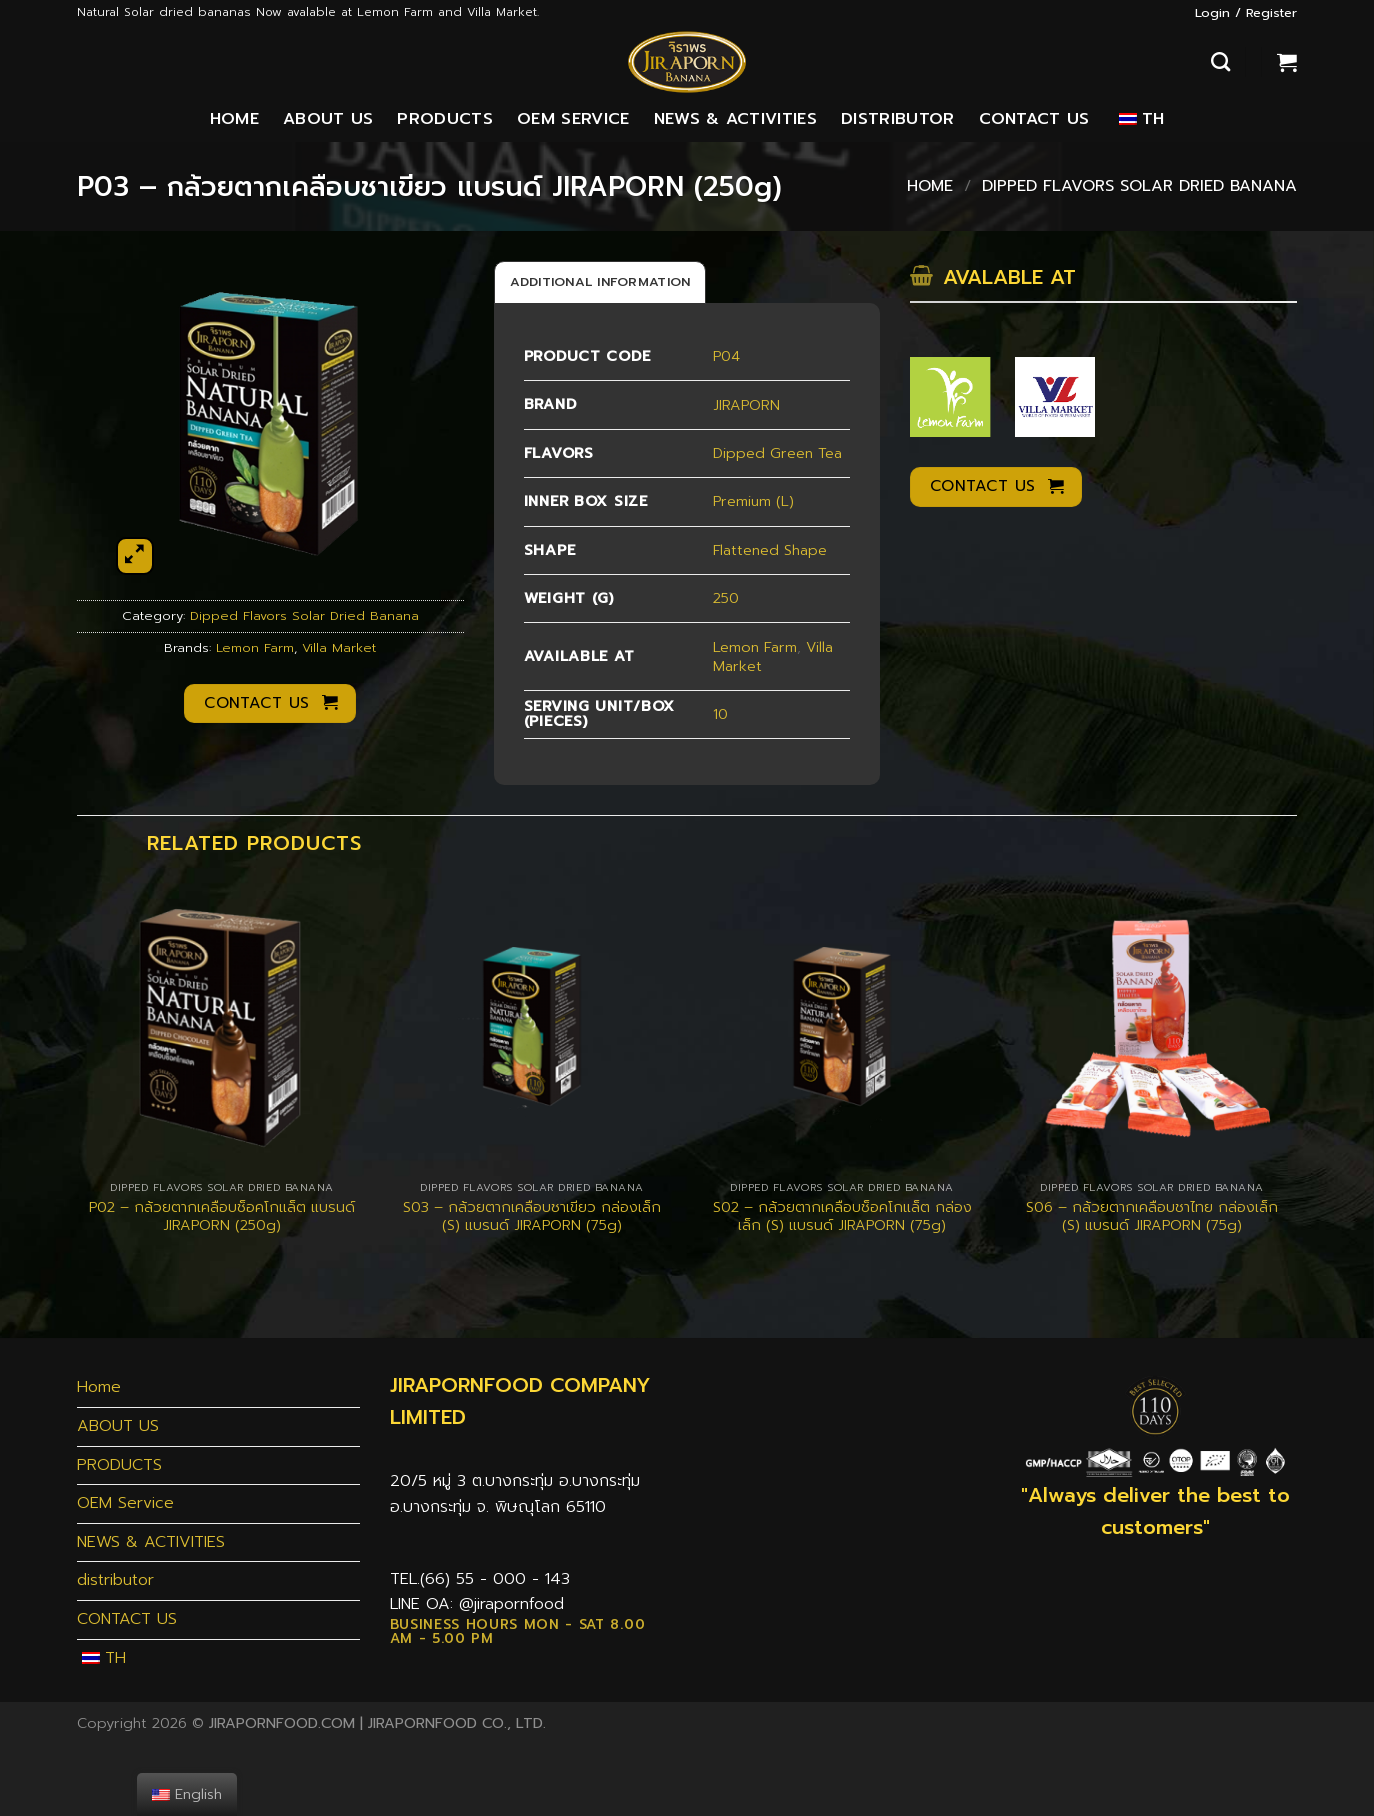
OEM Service (573, 119)
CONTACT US (1034, 119)
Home (234, 119)
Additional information (600, 281)
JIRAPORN (746, 405)
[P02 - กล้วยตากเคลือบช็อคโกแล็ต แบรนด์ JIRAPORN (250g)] (222, 1025)
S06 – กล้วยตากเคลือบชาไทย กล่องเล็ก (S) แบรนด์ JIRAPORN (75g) (1152, 1216)
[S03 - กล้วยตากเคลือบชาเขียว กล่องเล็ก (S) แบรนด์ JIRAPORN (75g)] (532, 1025)
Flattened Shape (770, 550)
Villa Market (339, 647)
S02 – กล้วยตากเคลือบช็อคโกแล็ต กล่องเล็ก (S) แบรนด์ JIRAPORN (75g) (842, 1216)
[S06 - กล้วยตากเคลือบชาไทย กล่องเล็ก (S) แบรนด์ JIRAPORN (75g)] (1152, 1025)
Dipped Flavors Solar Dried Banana (1139, 186)
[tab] (600, 282)
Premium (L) (753, 501)
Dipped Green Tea (777, 453)
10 (720, 714)
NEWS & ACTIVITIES (735, 119)
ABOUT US (328, 119)
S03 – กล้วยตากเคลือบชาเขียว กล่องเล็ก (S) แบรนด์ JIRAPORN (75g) (532, 1216)
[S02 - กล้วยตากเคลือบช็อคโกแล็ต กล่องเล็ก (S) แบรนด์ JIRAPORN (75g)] (842, 1025)
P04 (726, 356)
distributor (898, 119)
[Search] (1220, 61)
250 (726, 598)
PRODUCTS (445, 119)
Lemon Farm (255, 647)
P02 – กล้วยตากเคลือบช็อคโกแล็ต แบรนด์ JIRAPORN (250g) (222, 1216)
